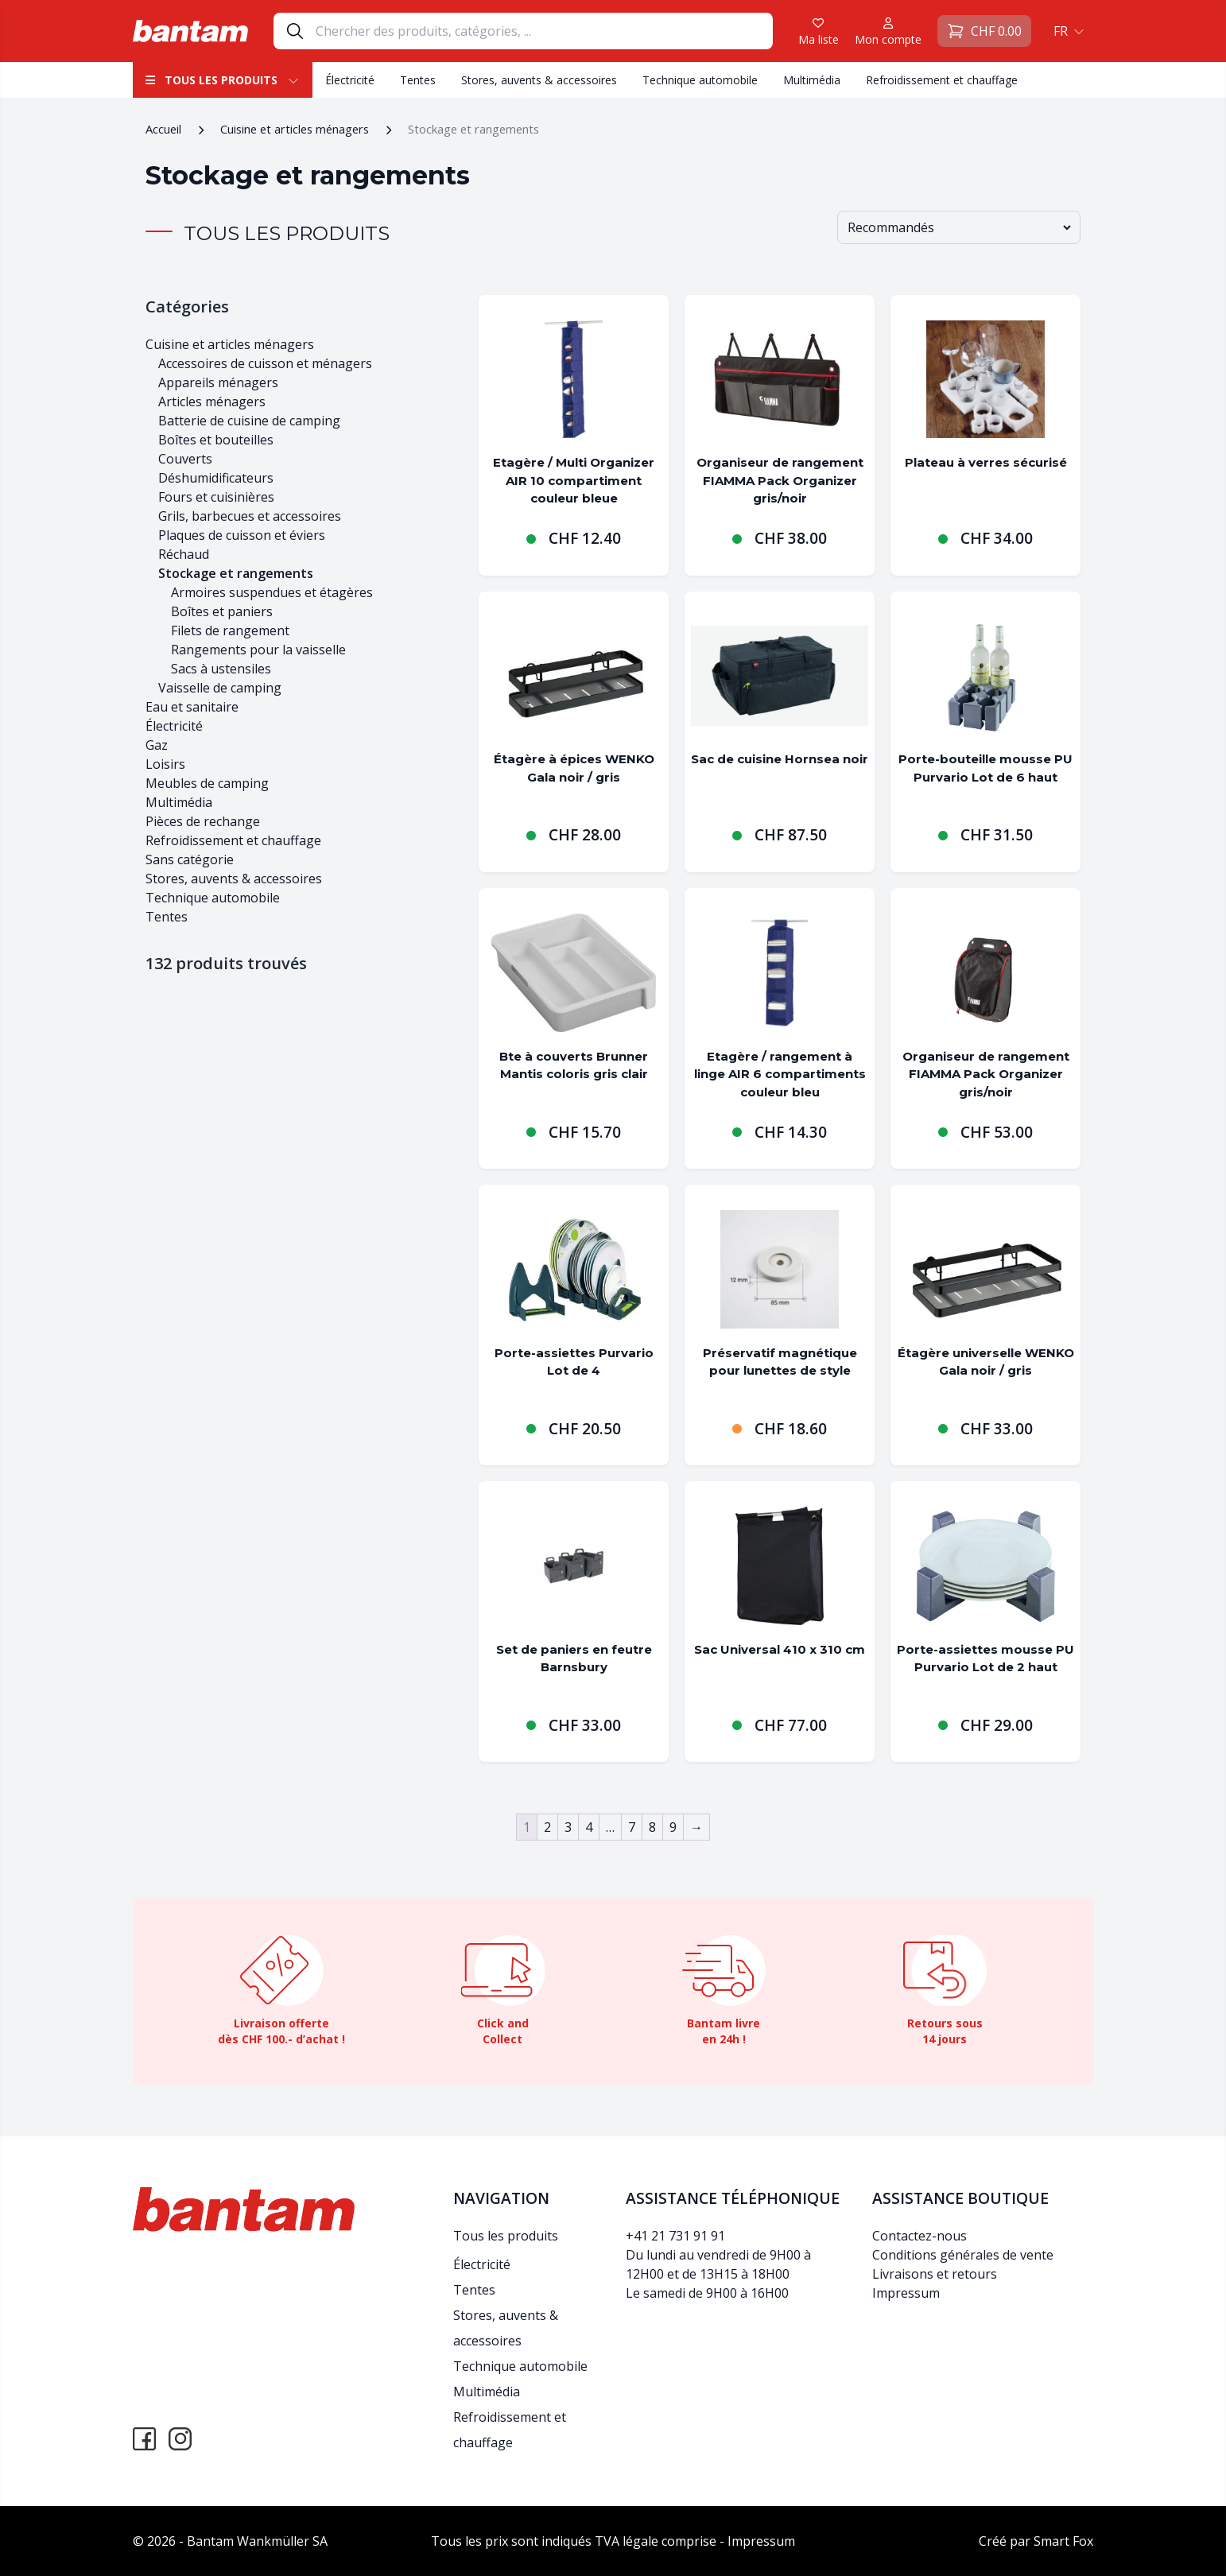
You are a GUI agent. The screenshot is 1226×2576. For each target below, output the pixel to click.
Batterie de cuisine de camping (249, 420)
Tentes (418, 79)
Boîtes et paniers (222, 611)
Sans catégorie (189, 859)
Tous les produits (222, 79)
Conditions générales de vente (962, 2255)
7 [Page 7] (631, 1827)
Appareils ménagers (218, 382)
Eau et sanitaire (192, 707)
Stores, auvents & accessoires (539, 79)
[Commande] (958, 227)
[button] (1067, 31)
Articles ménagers (212, 401)
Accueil (163, 129)
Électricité (349, 79)
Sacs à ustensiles (221, 668)
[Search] (544, 31)
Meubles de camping (207, 783)
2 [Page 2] (547, 1827)
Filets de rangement (230, 630)
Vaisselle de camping (219, 687)
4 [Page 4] (588, 1827)
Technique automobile (700, 79)
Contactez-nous (919, 2235)
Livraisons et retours (934, 2274)
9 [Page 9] (673, 1827)
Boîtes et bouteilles (216, 439)
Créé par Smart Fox (1036, 2541)
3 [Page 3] (568, 1827)
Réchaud (183, 554)
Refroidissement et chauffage (942, 79)
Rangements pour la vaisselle (258, 649)
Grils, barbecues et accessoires (249, 516)
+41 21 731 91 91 (675, 2235)
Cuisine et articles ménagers (294, 129)
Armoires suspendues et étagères (272, 592)
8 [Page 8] (652, 1827)
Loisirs (165, 764)
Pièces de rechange (202, 821)
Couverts (185, 458)
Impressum (906, 2293)
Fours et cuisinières (216, 497)
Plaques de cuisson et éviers (241, 535)
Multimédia (811, 79)
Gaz (156, 745)
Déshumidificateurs (216, 478)
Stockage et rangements (235, 573)
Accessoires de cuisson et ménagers (265, 363)
